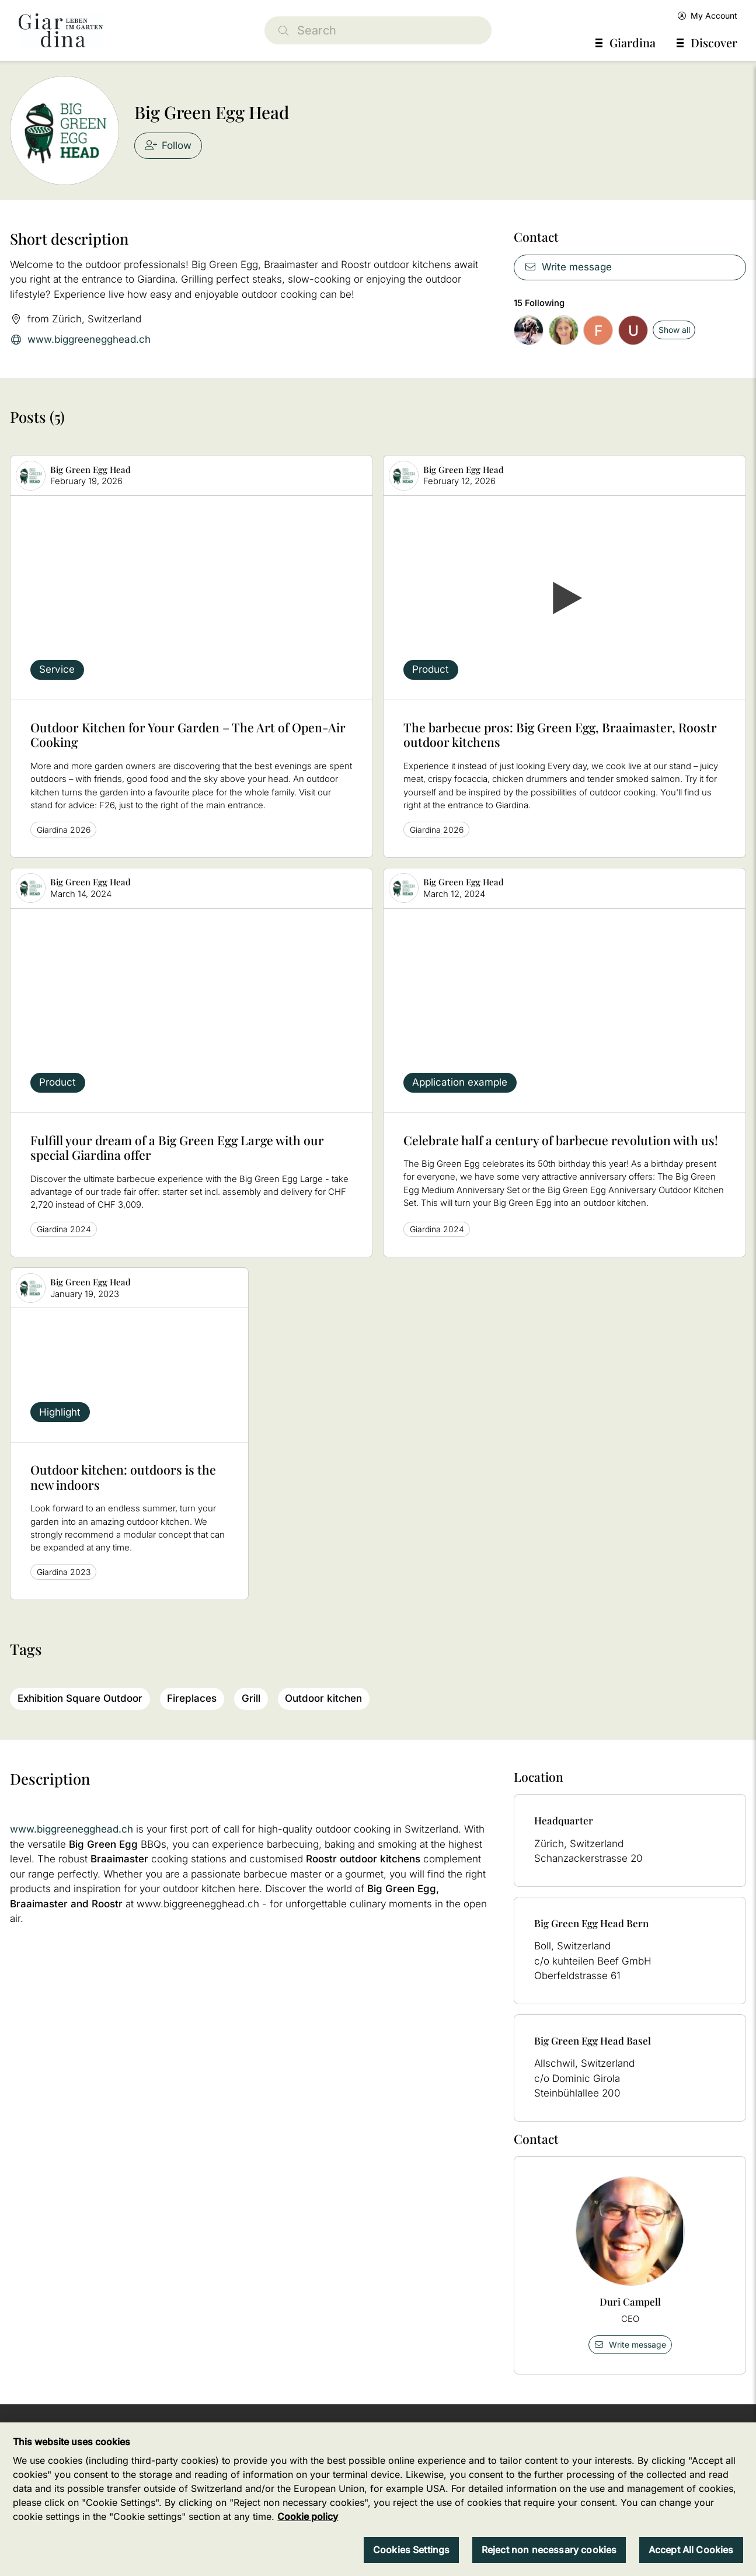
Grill (251, 1698)
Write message (568, 267)
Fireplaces (192, 1698)
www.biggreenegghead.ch (80, 340)
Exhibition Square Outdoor (80, 1698)
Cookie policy (307, 2516)
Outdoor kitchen (323, 1698)
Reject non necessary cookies (549, 2550)
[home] (61, 30)
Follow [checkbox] (168, 145)
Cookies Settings (411, 2550)
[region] (378, 2499)
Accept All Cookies (691, 2550)
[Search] (378, 30)
